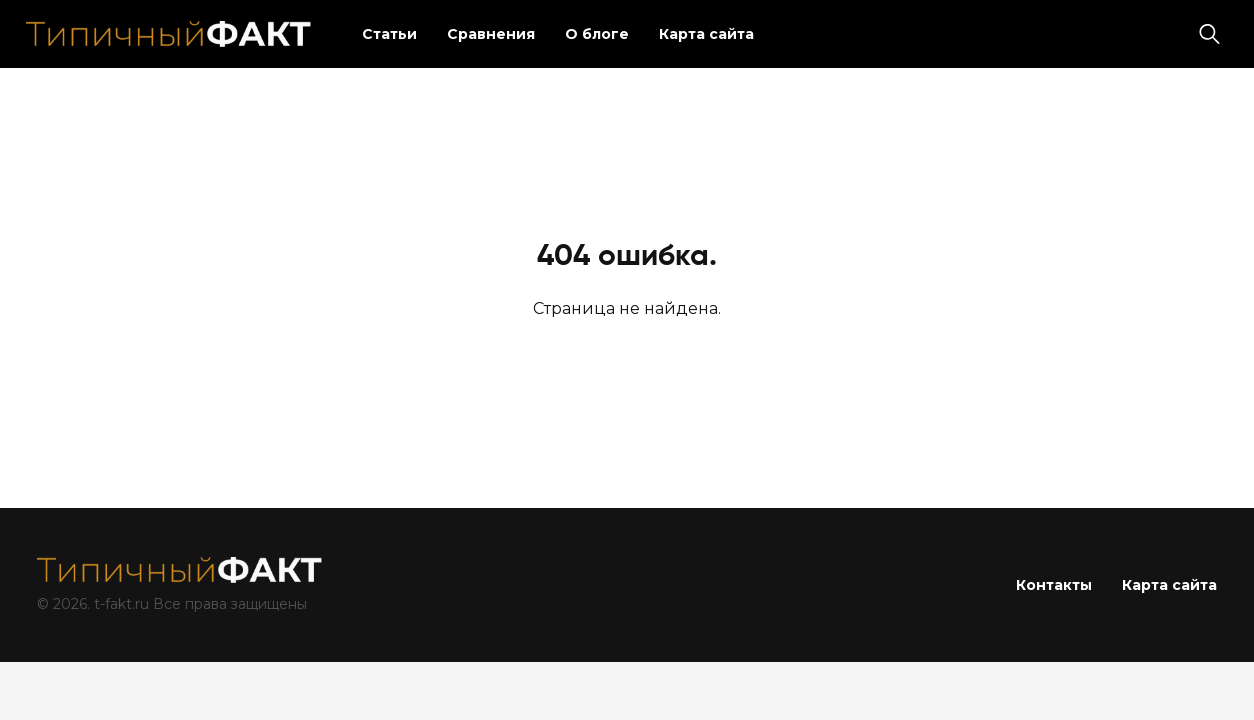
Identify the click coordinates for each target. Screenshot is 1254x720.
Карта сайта (706, 34)
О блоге (597, 34)
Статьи (389, 34)
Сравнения (491, 34)
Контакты (1054, 585)
